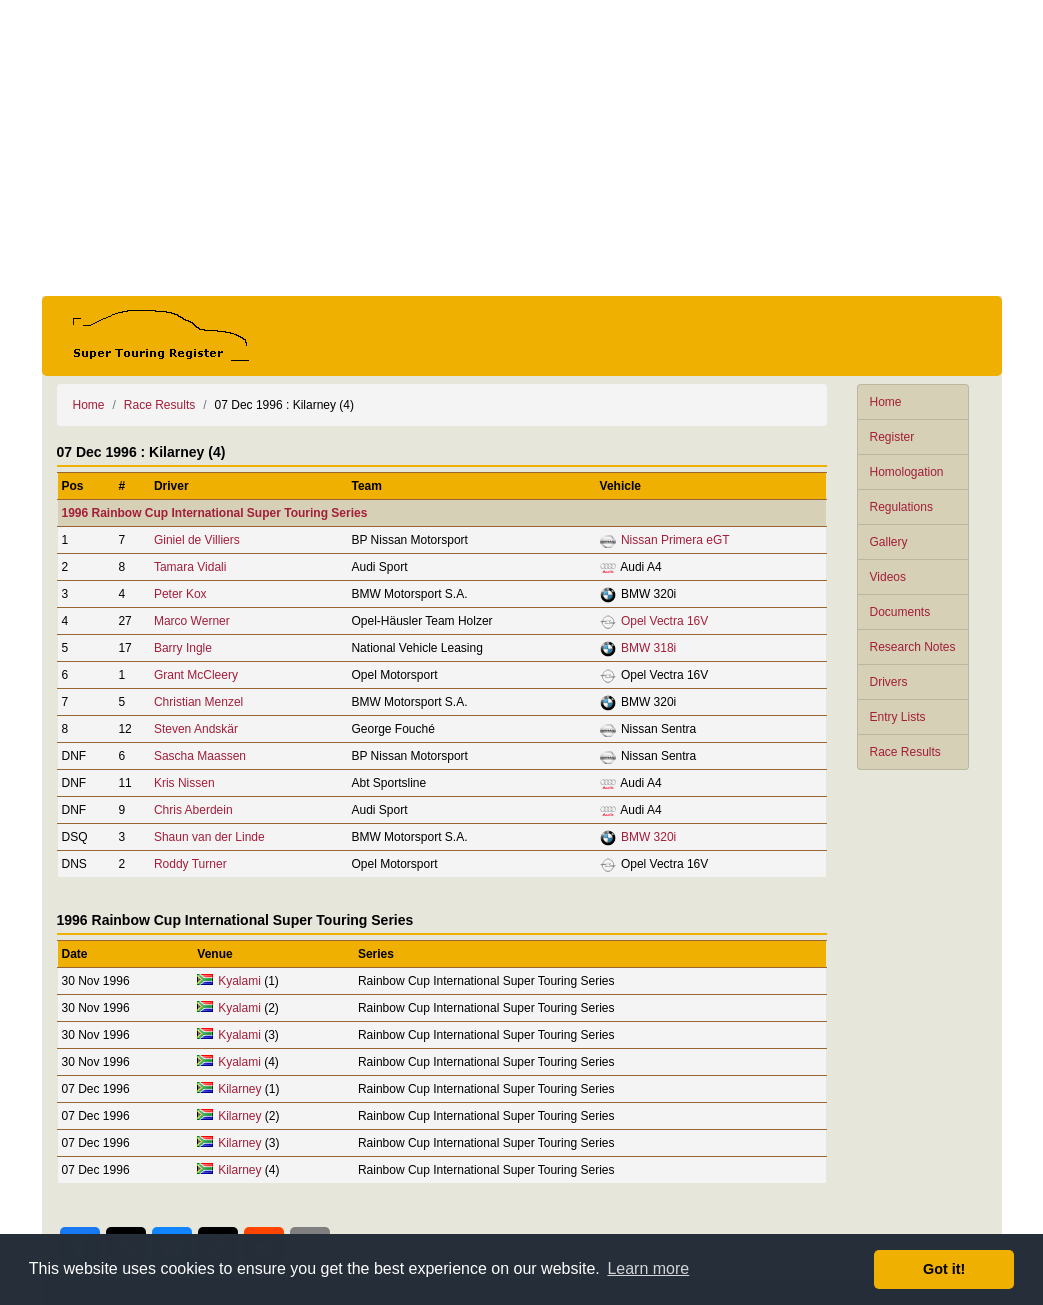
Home (886, 402)
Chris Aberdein (193, 810)
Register (892, 437)
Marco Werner (192, 621)
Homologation (907, 472)
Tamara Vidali (190, 567)
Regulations (901, 507)
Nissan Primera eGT (675, 540)
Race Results (905, 752)
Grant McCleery (196, 675)
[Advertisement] (522, 148)
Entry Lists (898, 717)
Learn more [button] (648, 1268)
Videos (888, 577)
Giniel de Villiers (197, 540)
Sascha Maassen (200, 756)
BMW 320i (648, 837)
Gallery (889, 542)
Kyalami (239, 981)
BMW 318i (648, 648)
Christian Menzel (198, 702)
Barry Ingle (183, 648)
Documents (900, 612)
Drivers (889, 682)
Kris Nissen (184, 783)
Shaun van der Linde (209, 837)
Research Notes (913, 647)
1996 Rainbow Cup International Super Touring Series (215, 513)
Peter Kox (180, 594)
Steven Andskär (196, 729)
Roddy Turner (190, 864)
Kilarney (239, 1089)
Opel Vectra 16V (664, 621)
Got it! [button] (944, 1269)
